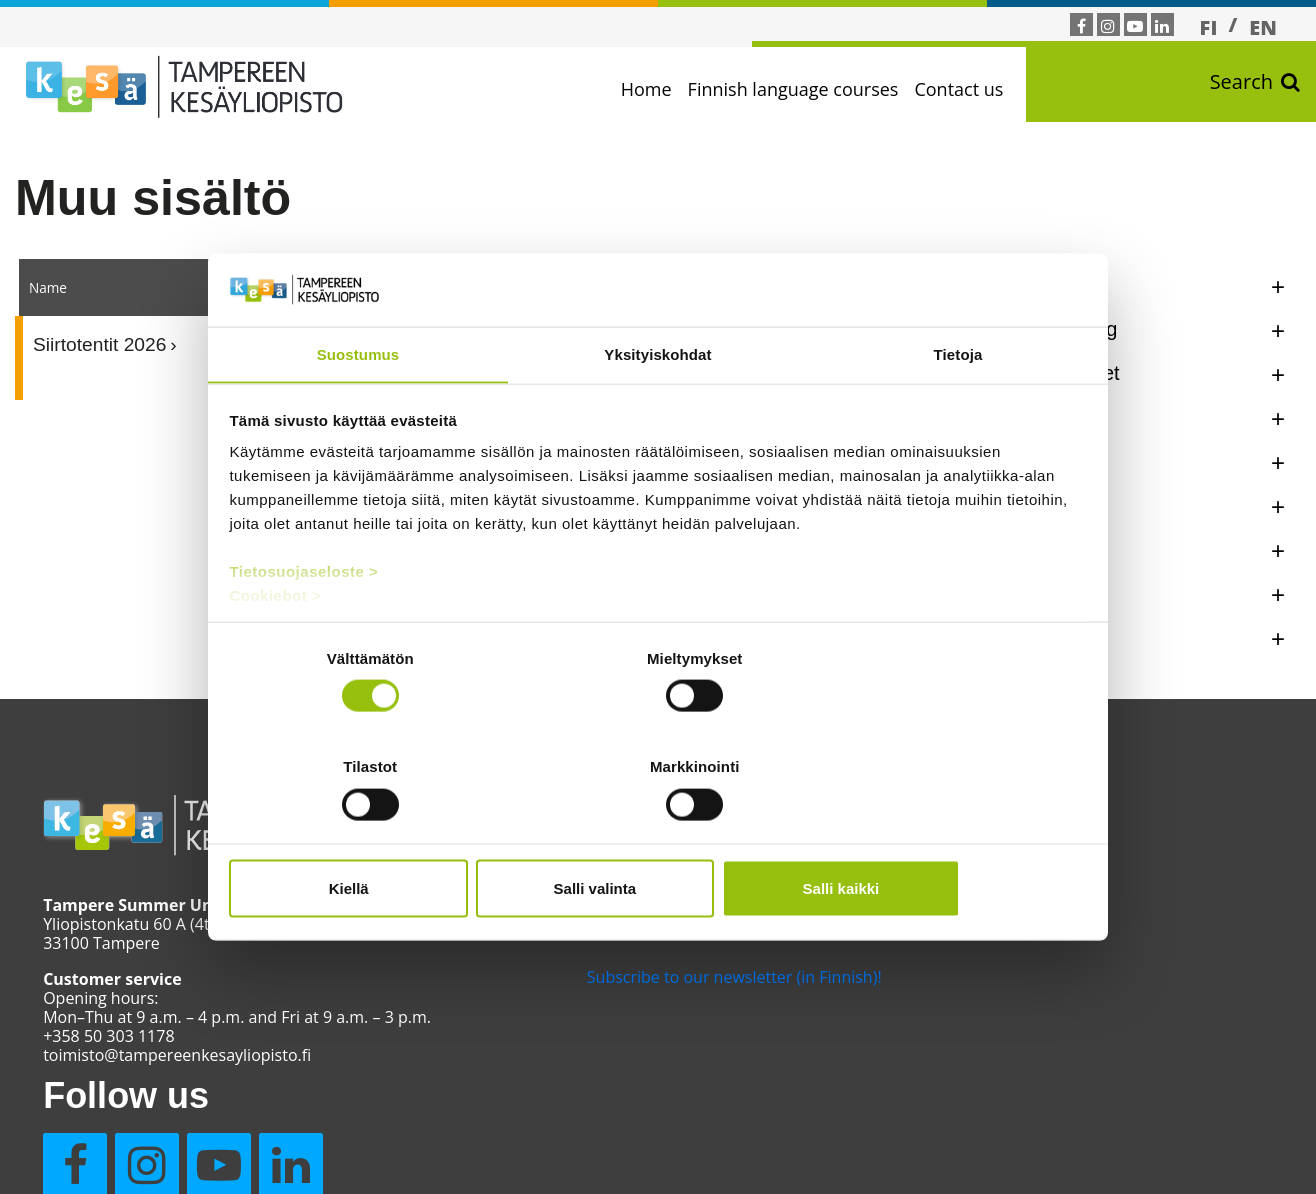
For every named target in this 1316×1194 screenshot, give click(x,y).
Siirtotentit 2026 (99, 346)
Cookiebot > (277, 653)
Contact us (982, 89)
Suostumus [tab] (358, 412)
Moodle (509, 906)
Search (1255, 90)
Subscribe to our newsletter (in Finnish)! (612, 974)
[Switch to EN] (1263, 27)
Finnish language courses (816, 89)
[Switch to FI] (1209, 27)
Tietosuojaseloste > (305, 629)
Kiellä (370, 833)
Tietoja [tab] (958, 412)
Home (669, 89)
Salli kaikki (945, 833)
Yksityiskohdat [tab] (657, 412)
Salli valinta (658, 833)
